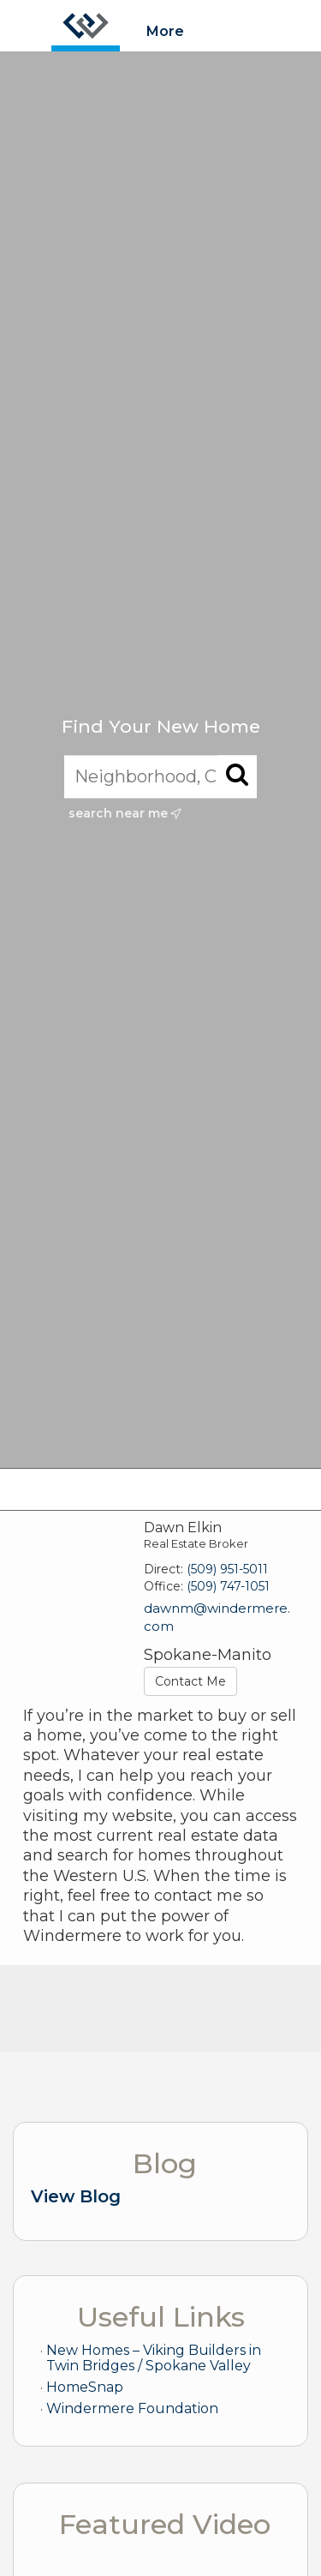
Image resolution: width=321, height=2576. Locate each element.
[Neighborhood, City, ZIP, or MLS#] (160, 776)
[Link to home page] (85, 25)
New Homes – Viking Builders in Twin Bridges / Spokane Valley (153, 2358)
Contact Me (190, 1681)
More (165, 31)
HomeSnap (84, 2387)
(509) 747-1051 (228, 1586)
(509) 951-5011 (227, 1569)
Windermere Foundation (132, 2408)
